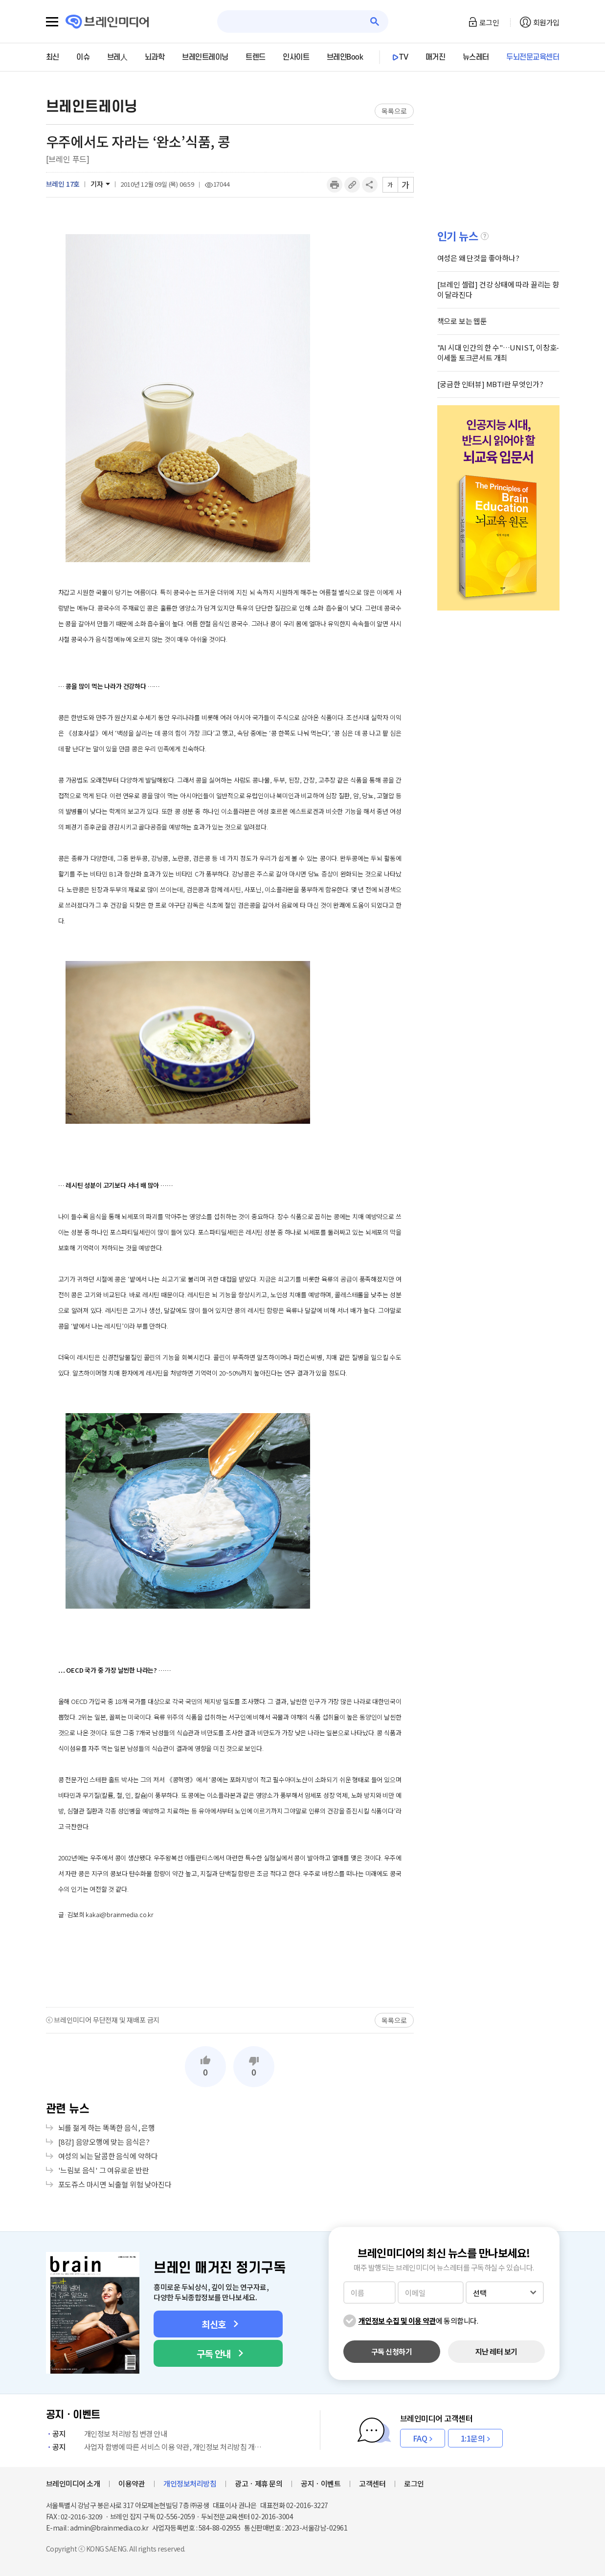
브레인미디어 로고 (107, 22)
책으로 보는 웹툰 (462, 321)
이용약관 (131, 2483)
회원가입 (546, 22)
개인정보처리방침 (189, 2483)
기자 (96, 184)
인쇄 (334, 185)
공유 (370, 185)
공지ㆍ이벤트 (320, 2483)
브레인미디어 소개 (73, 2483)
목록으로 (393, 111)
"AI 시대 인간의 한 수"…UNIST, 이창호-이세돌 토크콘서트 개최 (498, 352)
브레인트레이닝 (205, 57)
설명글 (485, 236)
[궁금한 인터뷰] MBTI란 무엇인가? (490, 384)
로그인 (489, 22)
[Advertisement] (230, 1964)
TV (403, 57)
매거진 (436, 57)
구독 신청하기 (391, 2351)
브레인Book (345, 57)
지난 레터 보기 (496, 2351)
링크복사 (352, 185)
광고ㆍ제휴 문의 (258, 2483)
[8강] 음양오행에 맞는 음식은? (104, 2142)
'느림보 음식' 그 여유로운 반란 (103, 2170)
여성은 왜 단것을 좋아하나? (478, 258)
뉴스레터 (476, 57)
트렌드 (256, 57)
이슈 (83, 57)
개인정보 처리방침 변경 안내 (106, 2433)
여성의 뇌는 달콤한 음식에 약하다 (108, 2156)
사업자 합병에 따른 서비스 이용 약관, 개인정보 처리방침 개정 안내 (156, 2447)
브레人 (117, 57)
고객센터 (372, 2483)
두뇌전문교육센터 (532, 57)
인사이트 (296, 57)
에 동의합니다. (418, 2320)
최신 (52, 57)
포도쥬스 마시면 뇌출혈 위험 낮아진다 (115, 2184)
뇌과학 (155, 57)
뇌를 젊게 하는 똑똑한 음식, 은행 (106, 2127)
